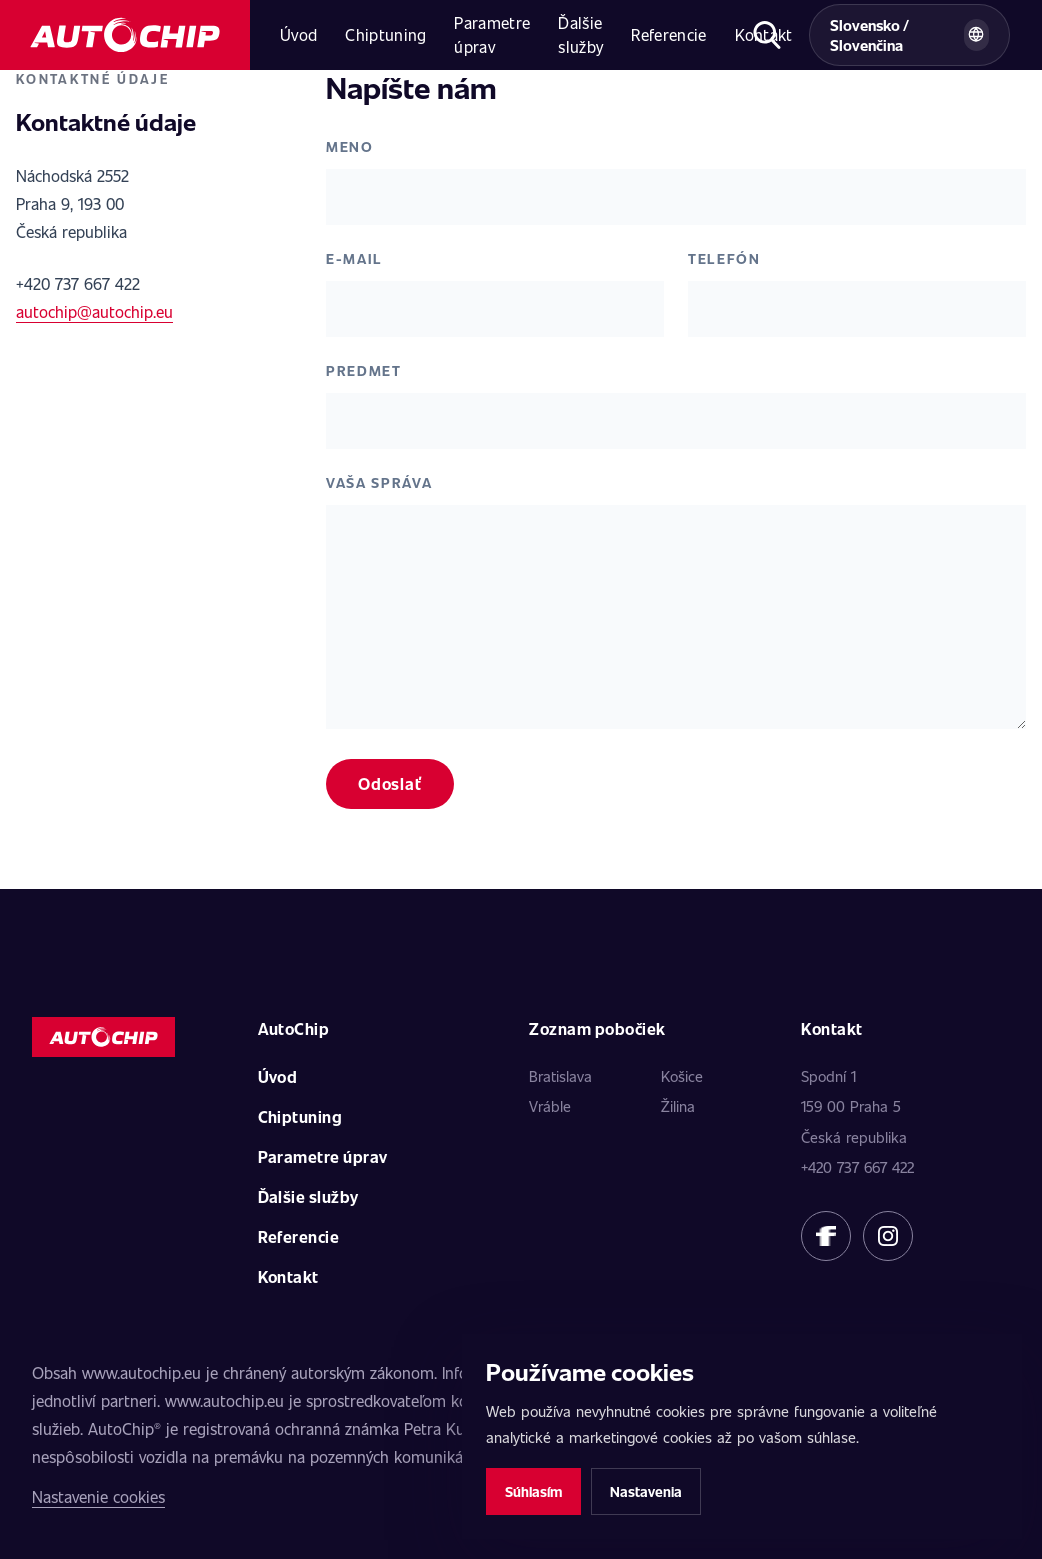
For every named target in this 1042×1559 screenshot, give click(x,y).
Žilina (678, 1106)
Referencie (668, 34)
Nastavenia (646, 1491)
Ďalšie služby (580, 34)
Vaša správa (379, 482)
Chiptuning (385, 34)
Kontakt (288, 1276)
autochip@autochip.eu (94, 311)
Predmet (364, 370)
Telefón (724, 258)
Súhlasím (533, 1491)
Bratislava (560, 1076)
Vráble (550, 1106)
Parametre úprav (492, 34)
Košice (682, 1076)
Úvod (298, 34)
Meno (350, 146)
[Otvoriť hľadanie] (767, 35)
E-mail (354, 258)
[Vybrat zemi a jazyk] (909, 35)
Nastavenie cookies (98, 1496)
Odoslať (390, 783)
